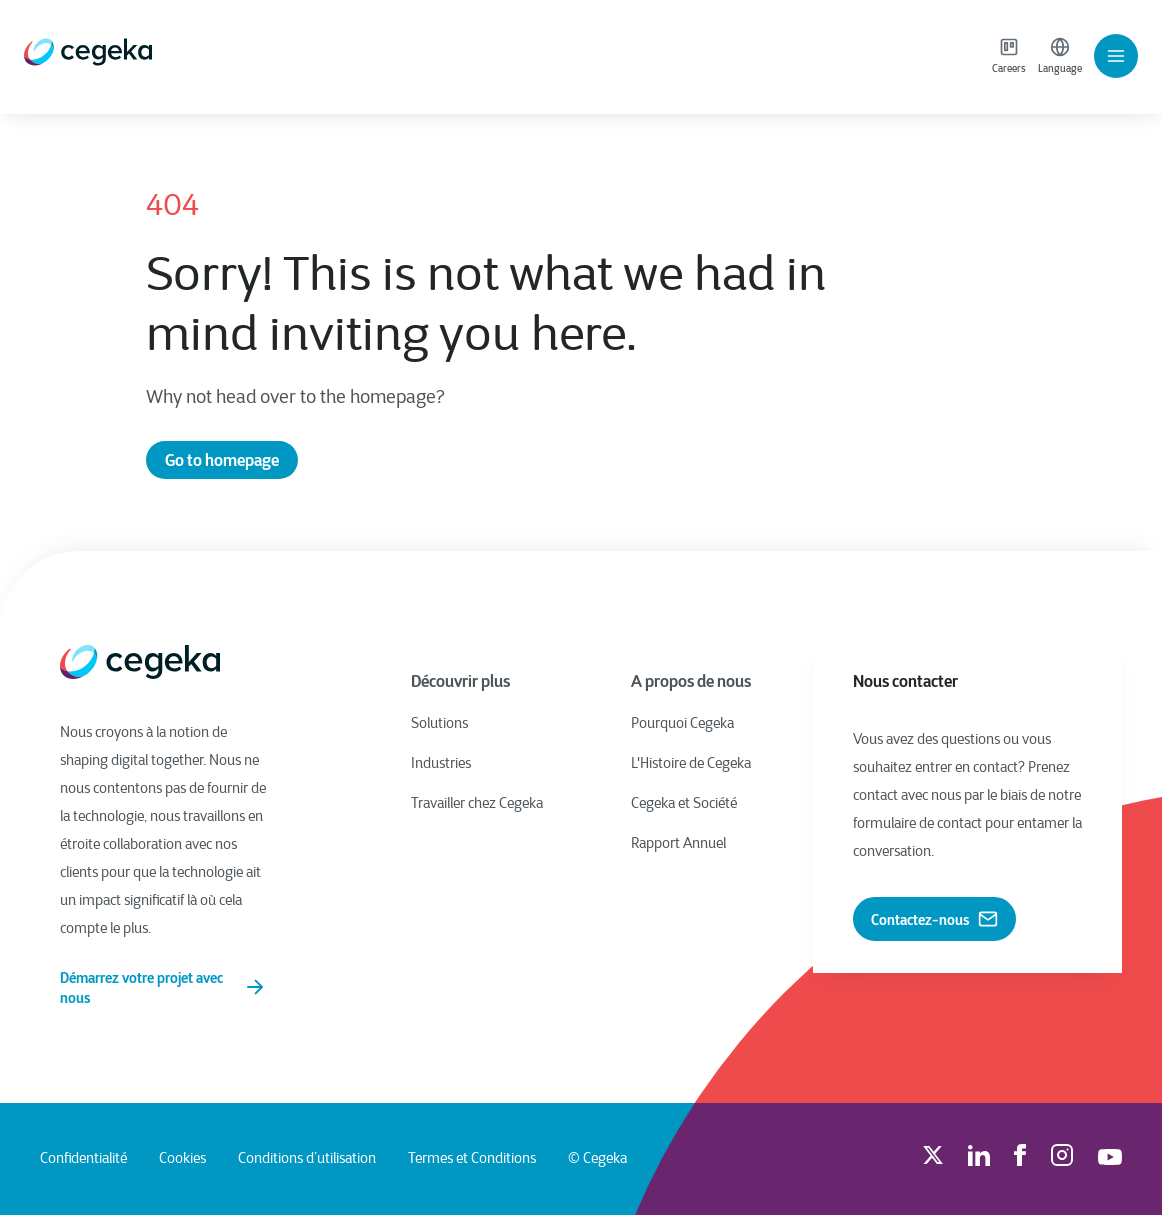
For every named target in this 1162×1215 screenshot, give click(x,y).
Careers (1009, 56)
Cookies (182, 1159)
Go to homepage (222, 460)
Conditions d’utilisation (307, 1159)
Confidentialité (83, 1159)
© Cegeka (597, 1159)
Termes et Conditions (472, 1159)
